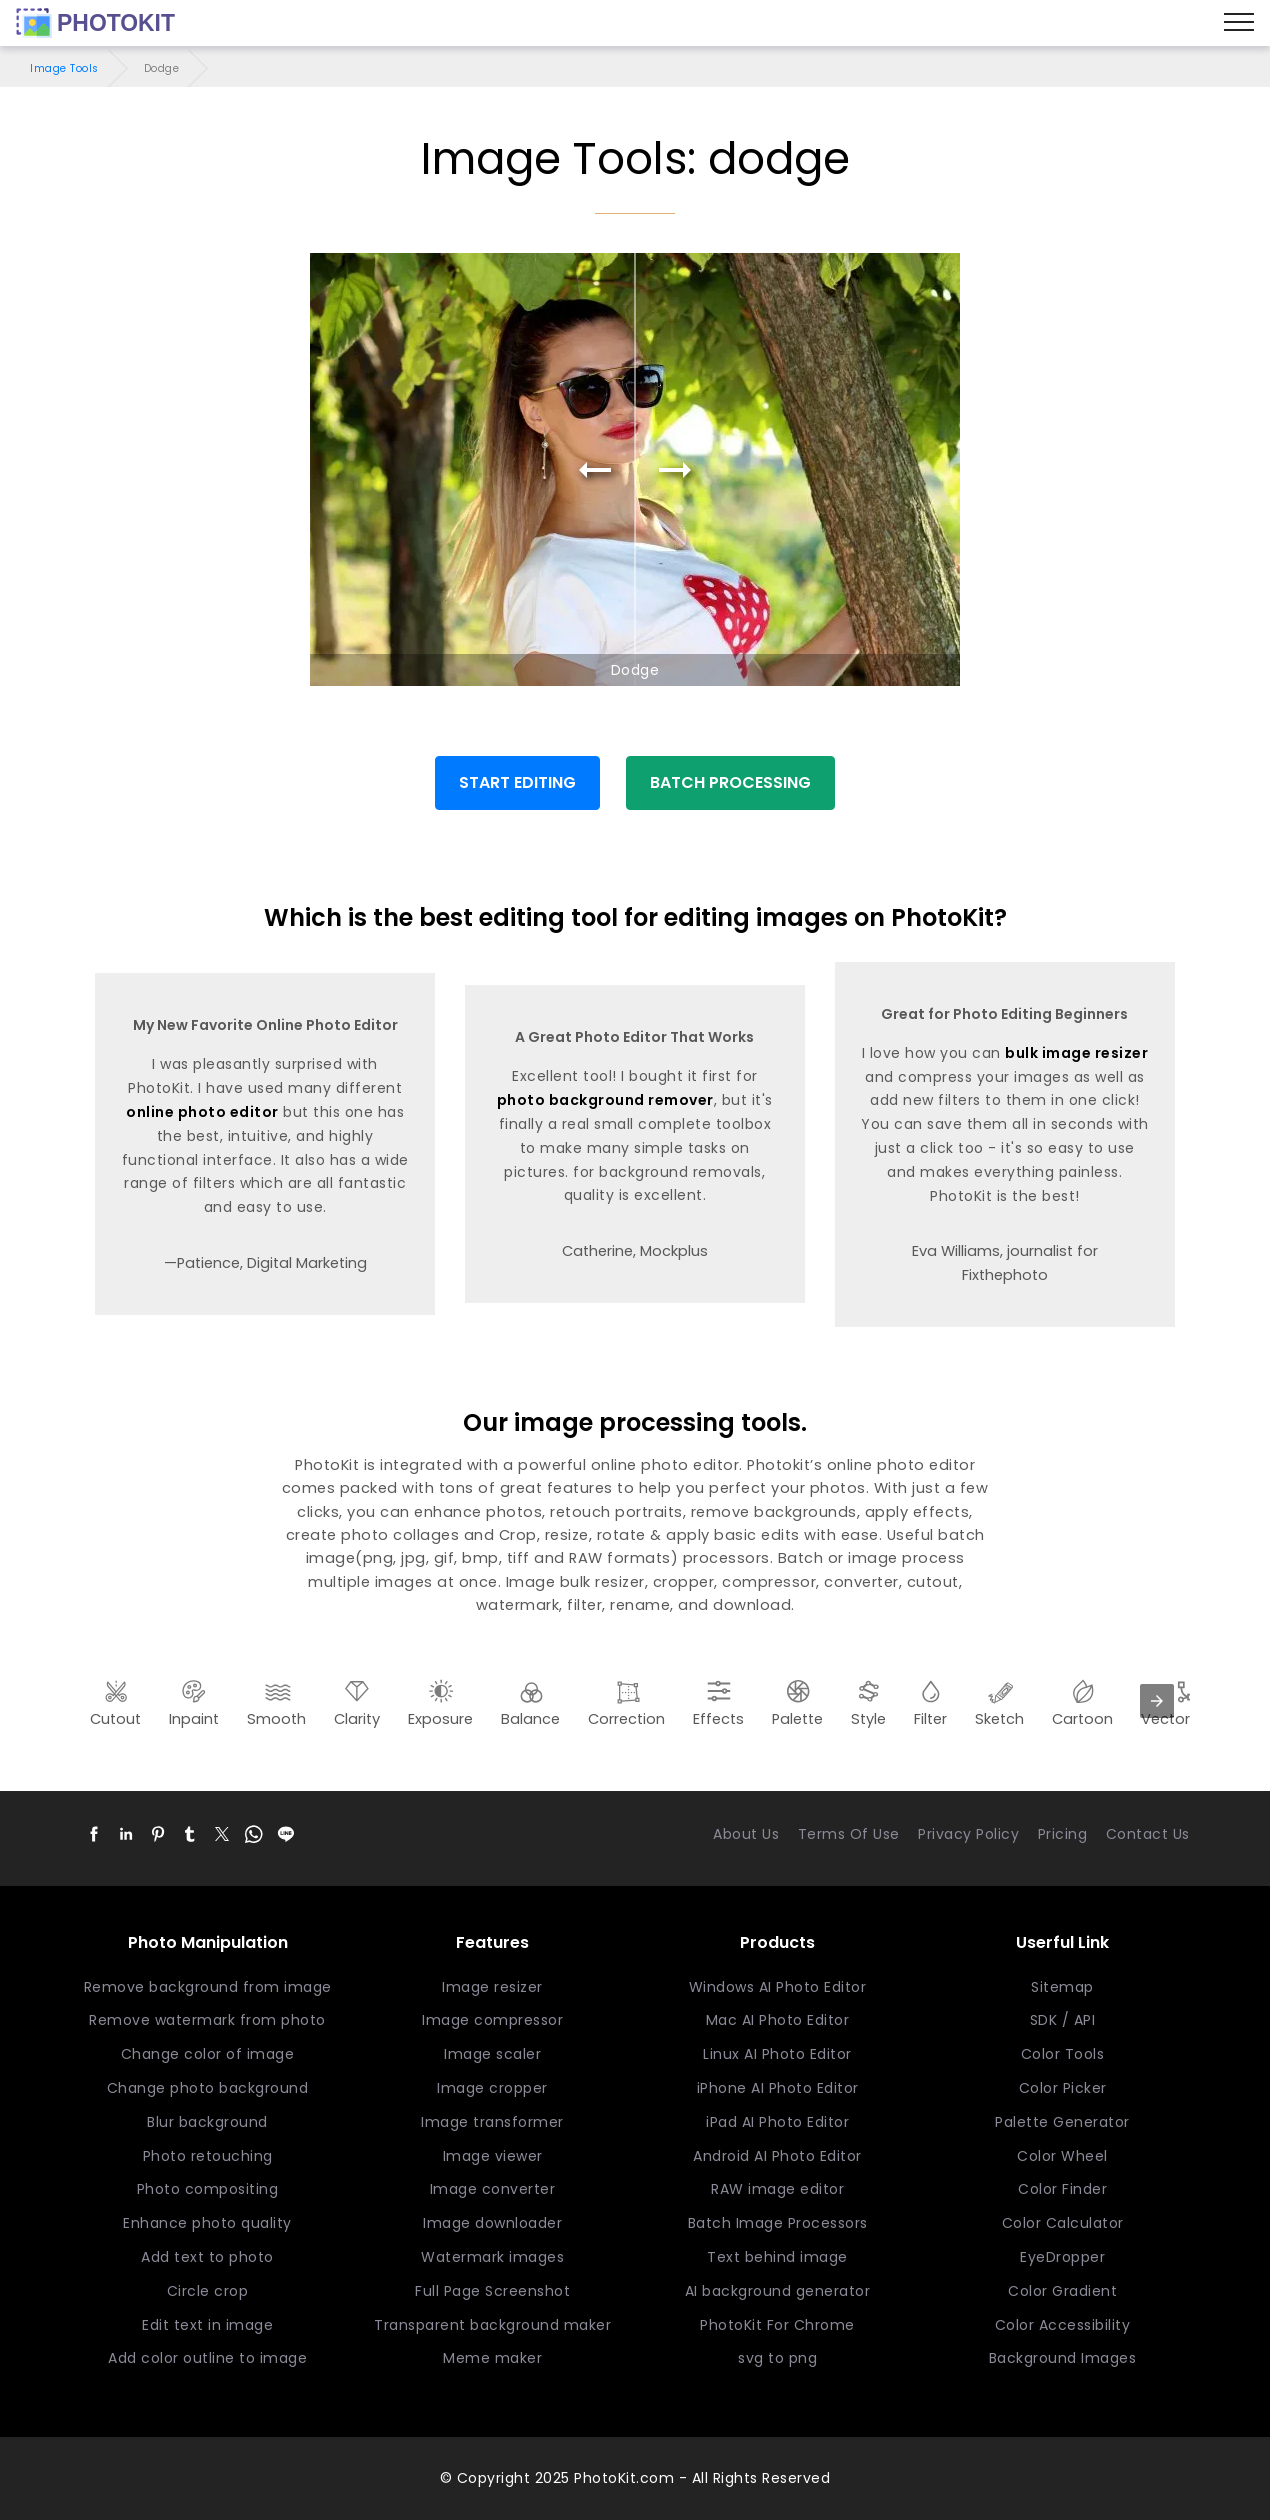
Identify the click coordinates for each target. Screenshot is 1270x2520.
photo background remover (605, 1100)
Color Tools (1063, 2054)
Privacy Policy (968, 1834)
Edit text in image (207, 2325)
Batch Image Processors (778, 2223)
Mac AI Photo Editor (778, 2020)
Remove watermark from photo (207, 2020)
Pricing (1063, 1834)
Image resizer (492, 1987)
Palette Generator (1062, 2122)
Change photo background (208, 2088)
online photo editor (202, 1112)
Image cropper (492, 2088)
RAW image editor (777, 2189)
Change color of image (208, 2054)
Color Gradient (1062, 2291)
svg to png (777, 2358)
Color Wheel (1062, 2156)
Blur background (207, 2122)
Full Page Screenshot (492, 2291)
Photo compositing (208, 2189)
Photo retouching (208, 2156)
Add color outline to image (207, 2358)
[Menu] (1239, 23)
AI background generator (778, 2291)
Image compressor (492, 2020)
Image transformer (492, 2122)
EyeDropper (1062, 2257)
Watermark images (492, 2257)
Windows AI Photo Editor (778, 1987)
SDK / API (1063, 2020)
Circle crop (208, 2291)
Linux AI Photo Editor (777, 2054)
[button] (94, 1835)
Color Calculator (1063, 2223)
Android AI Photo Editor (777, 2156)
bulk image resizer (1076, 1053)
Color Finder (1062, 2189)
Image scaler (492, 2054)
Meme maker (492, 2358)
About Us (746, 1834)
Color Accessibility (1063, 2325)
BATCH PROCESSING (730, 782)
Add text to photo (207, 2257)
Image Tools (64, 68)
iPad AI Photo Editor (777, 2122)
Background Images (1063, 2358)
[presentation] (1157, 1701)
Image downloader (492, 2223)
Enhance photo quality (207, 2223)
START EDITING (517, 782)
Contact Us (1148, 1834)
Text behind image (777, 2257)
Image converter (493, 2189)
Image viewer (493, 2156)
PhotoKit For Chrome (777, 2325)
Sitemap (1062, 1987)
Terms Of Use (849, 1834)
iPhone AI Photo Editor (778, 2088)
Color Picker (1063, 2088)
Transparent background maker (492, 2325)
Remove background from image (208, 1987)
